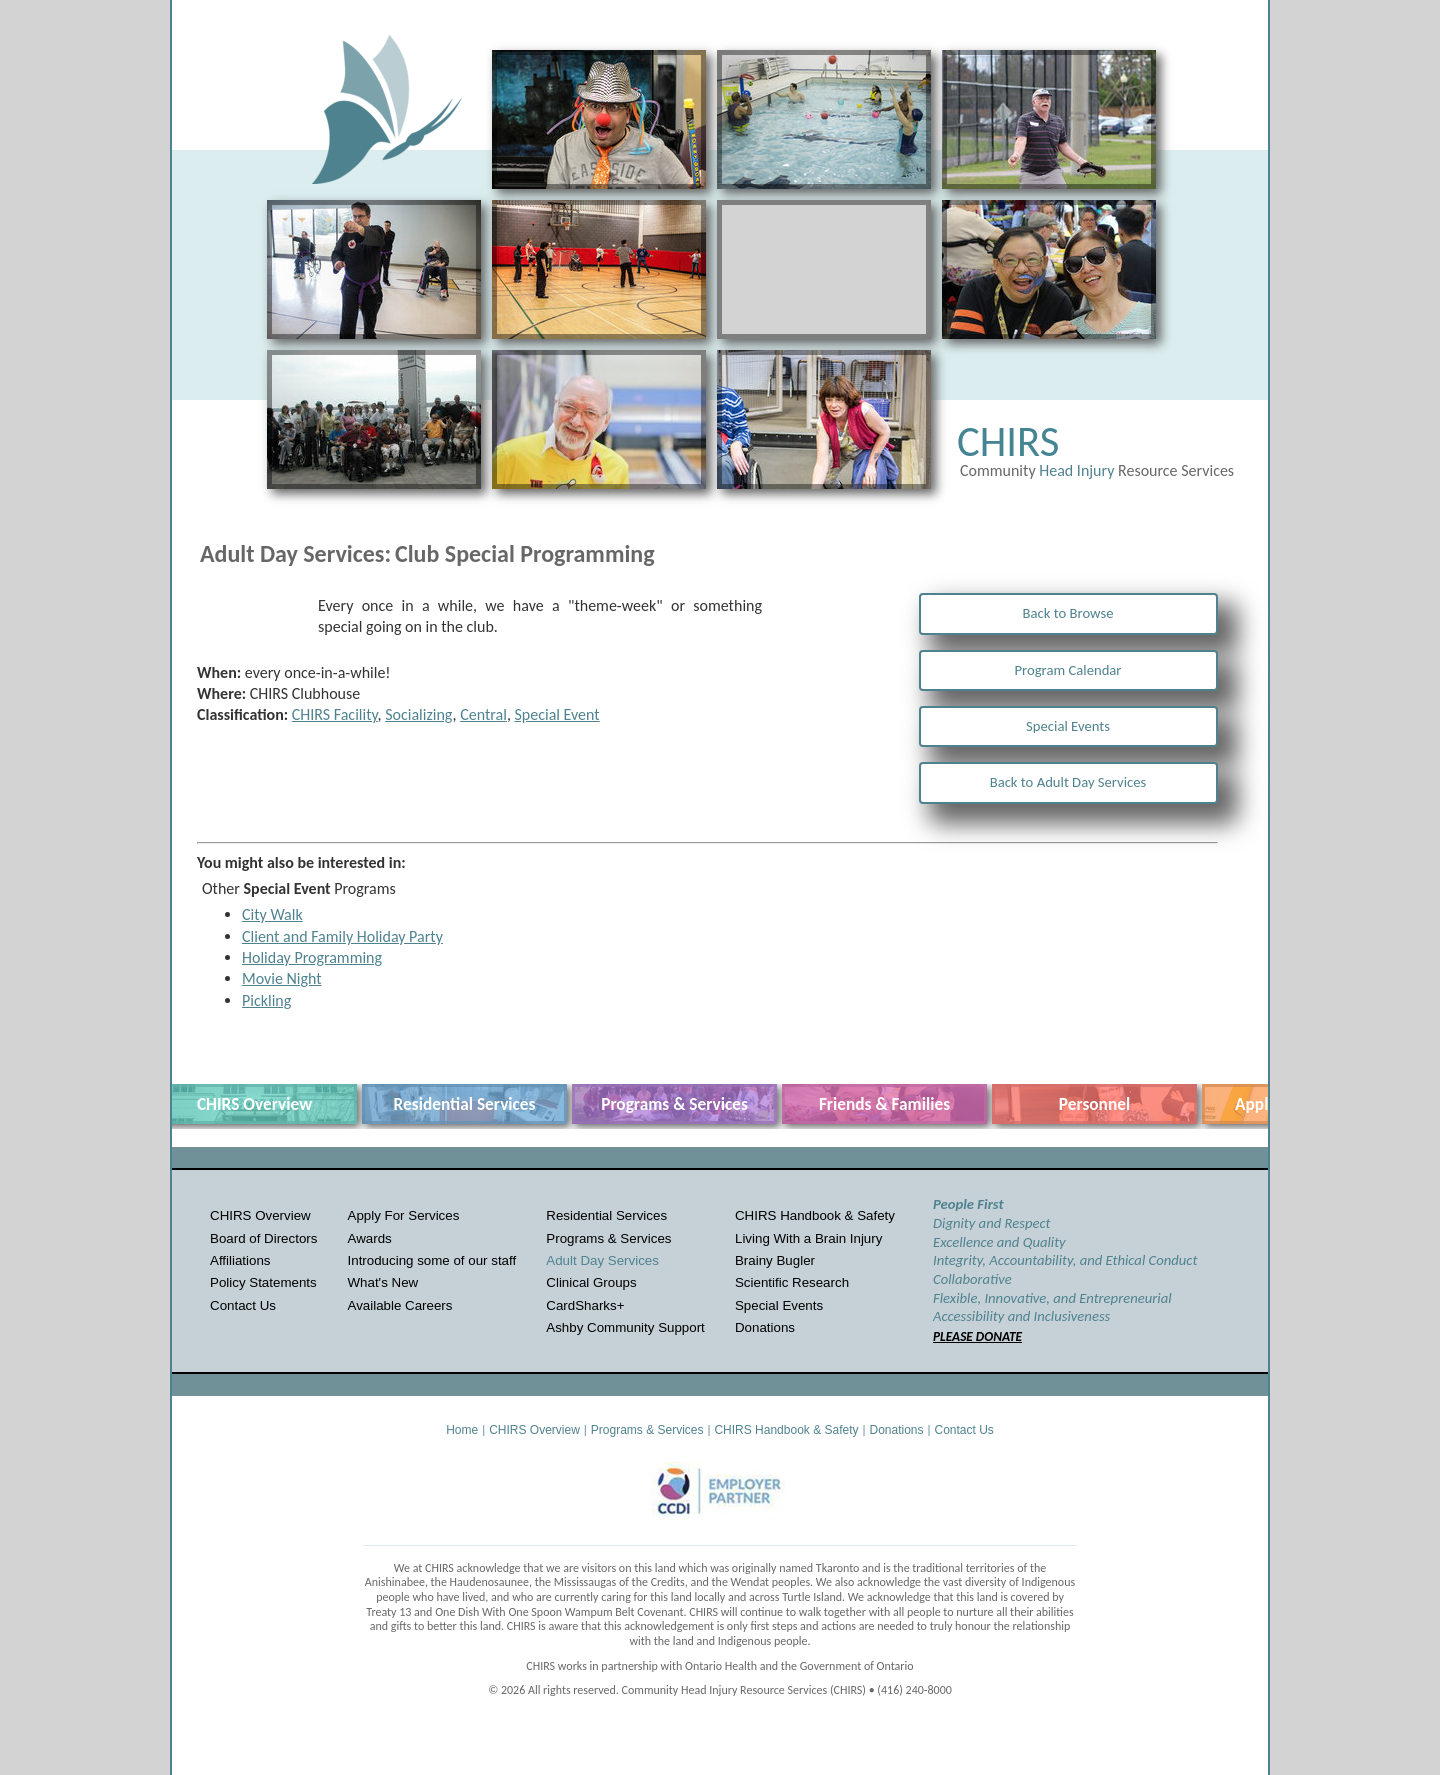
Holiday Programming (312, 957)
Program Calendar (1068, 670)
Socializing (418, 714)
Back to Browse (1068, 613)
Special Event (556, 714)
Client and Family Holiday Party (342, 936)
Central (483, 714)
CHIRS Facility (335, 714)
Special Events (1068, 726)
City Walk (272, 914)
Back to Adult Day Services (1068, 782)
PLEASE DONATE (977, 1336)
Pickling (266, 1000)
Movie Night (282, 978)
